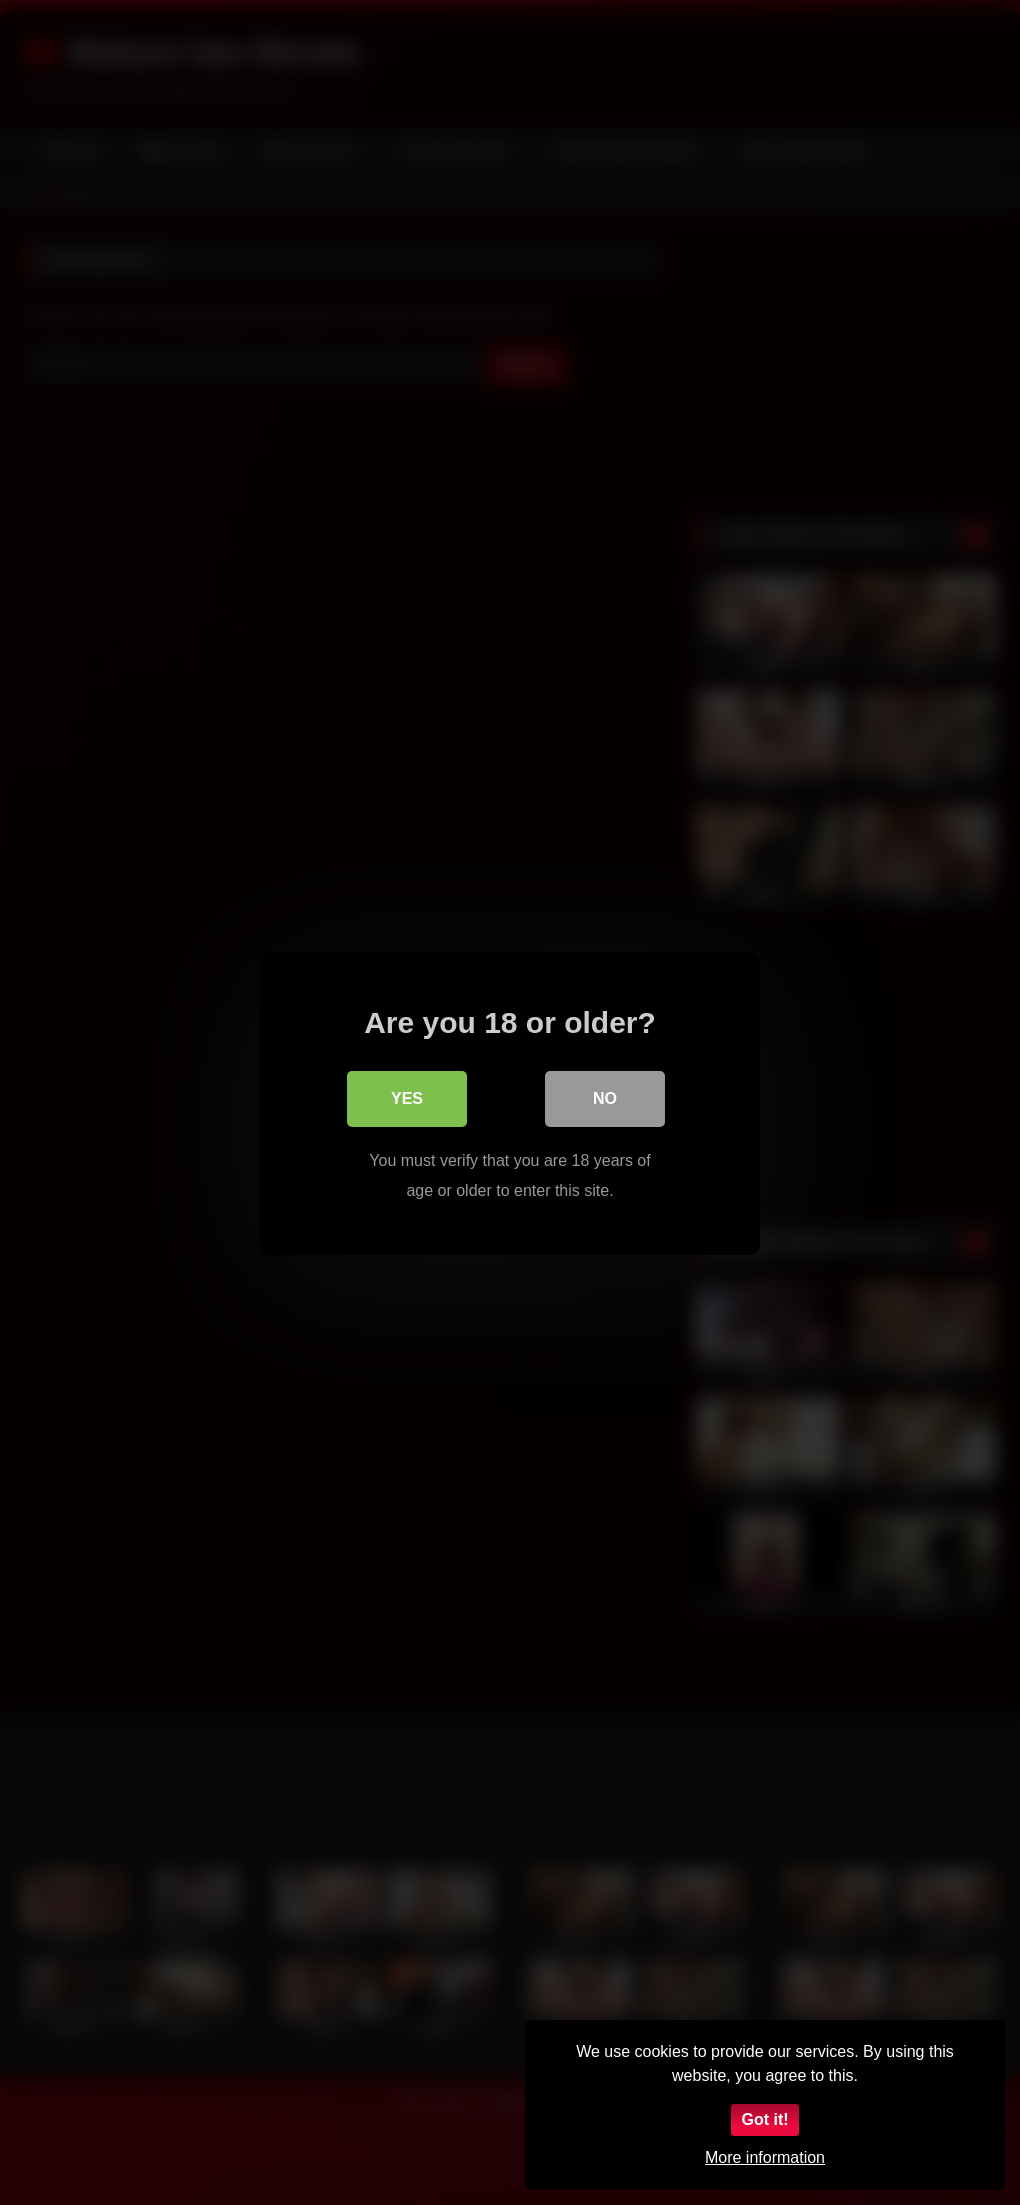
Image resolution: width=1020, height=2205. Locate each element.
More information (765, 2157)
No (605, 1097)
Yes (407, 1097)
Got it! (764, 2119)
